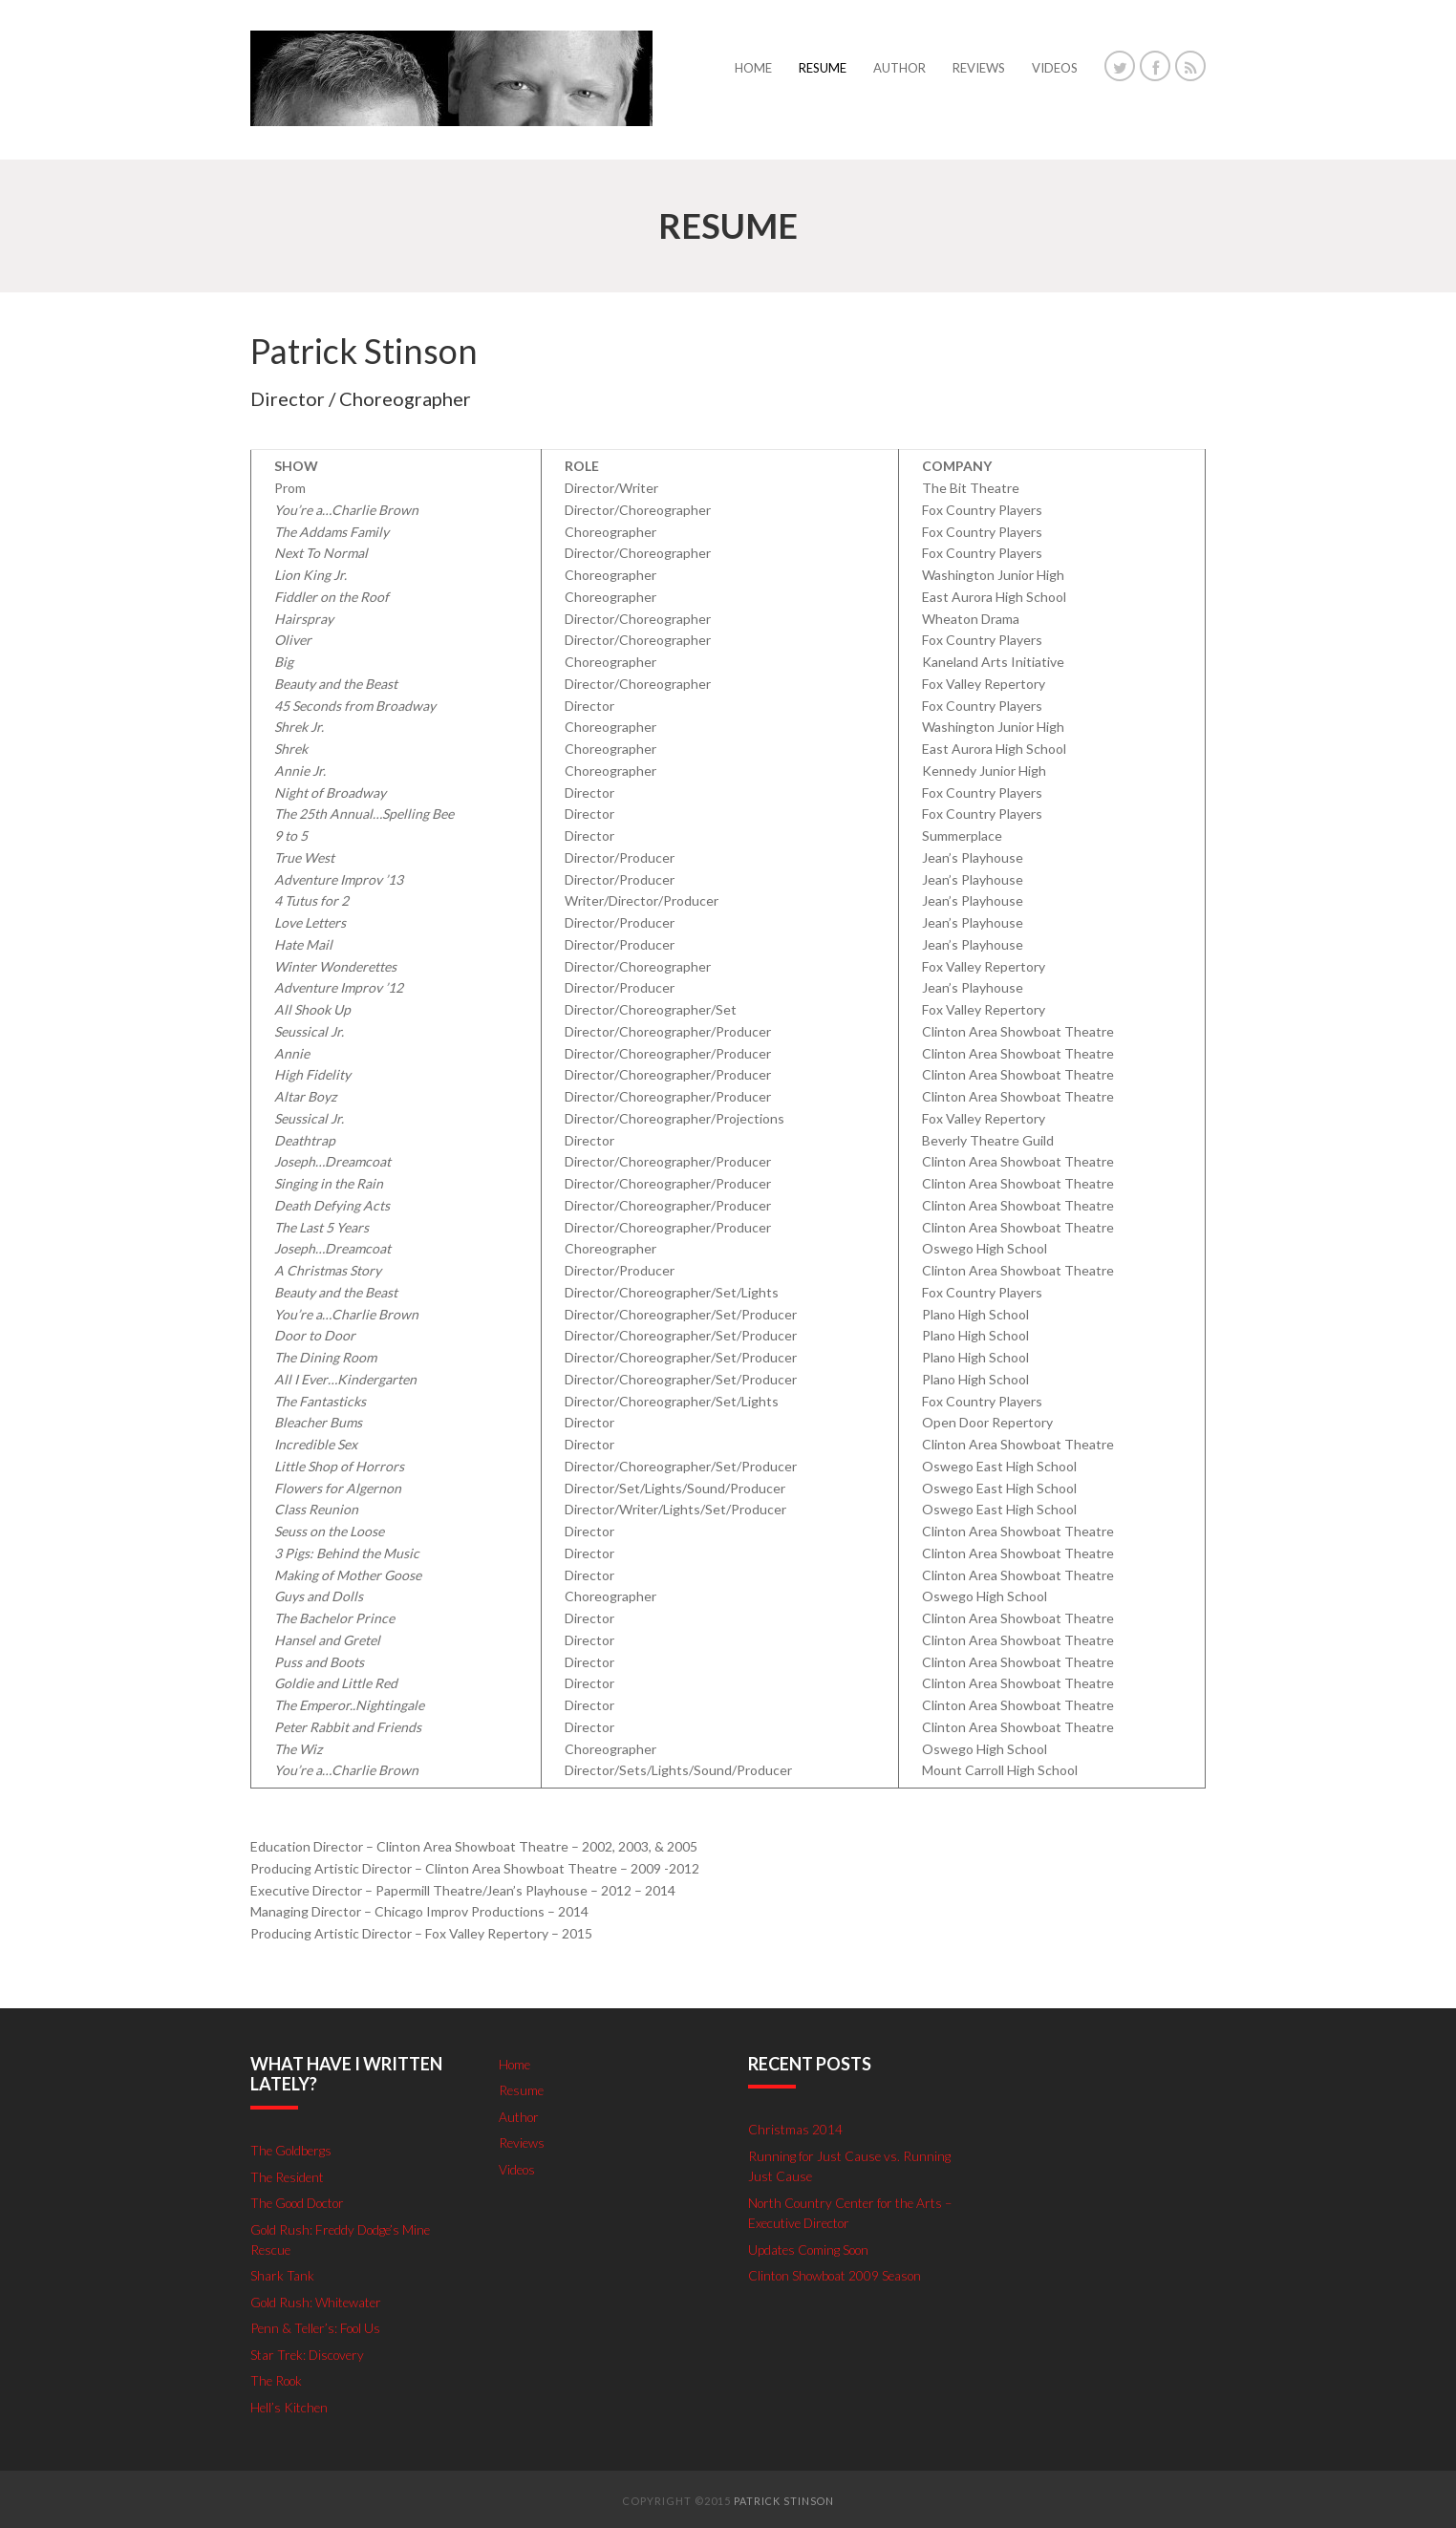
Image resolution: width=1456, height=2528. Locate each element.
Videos (518, 2167)
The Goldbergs (292, 2150)
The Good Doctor (301, 2202)
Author (520, 2116)
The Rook (278, 2376)
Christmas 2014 (795, 2129)
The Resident (288, 2176)
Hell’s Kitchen (290, 2402)
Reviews (522, 2141)
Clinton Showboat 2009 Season (839, 2272)
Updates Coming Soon (811, 2247)
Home (516, 2064)
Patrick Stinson (784, 2496)
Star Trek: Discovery (309, 2351)
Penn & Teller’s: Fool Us (318, 2325)
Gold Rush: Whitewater (318, 2299)
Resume (522, 2090)
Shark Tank (282, 2273)
